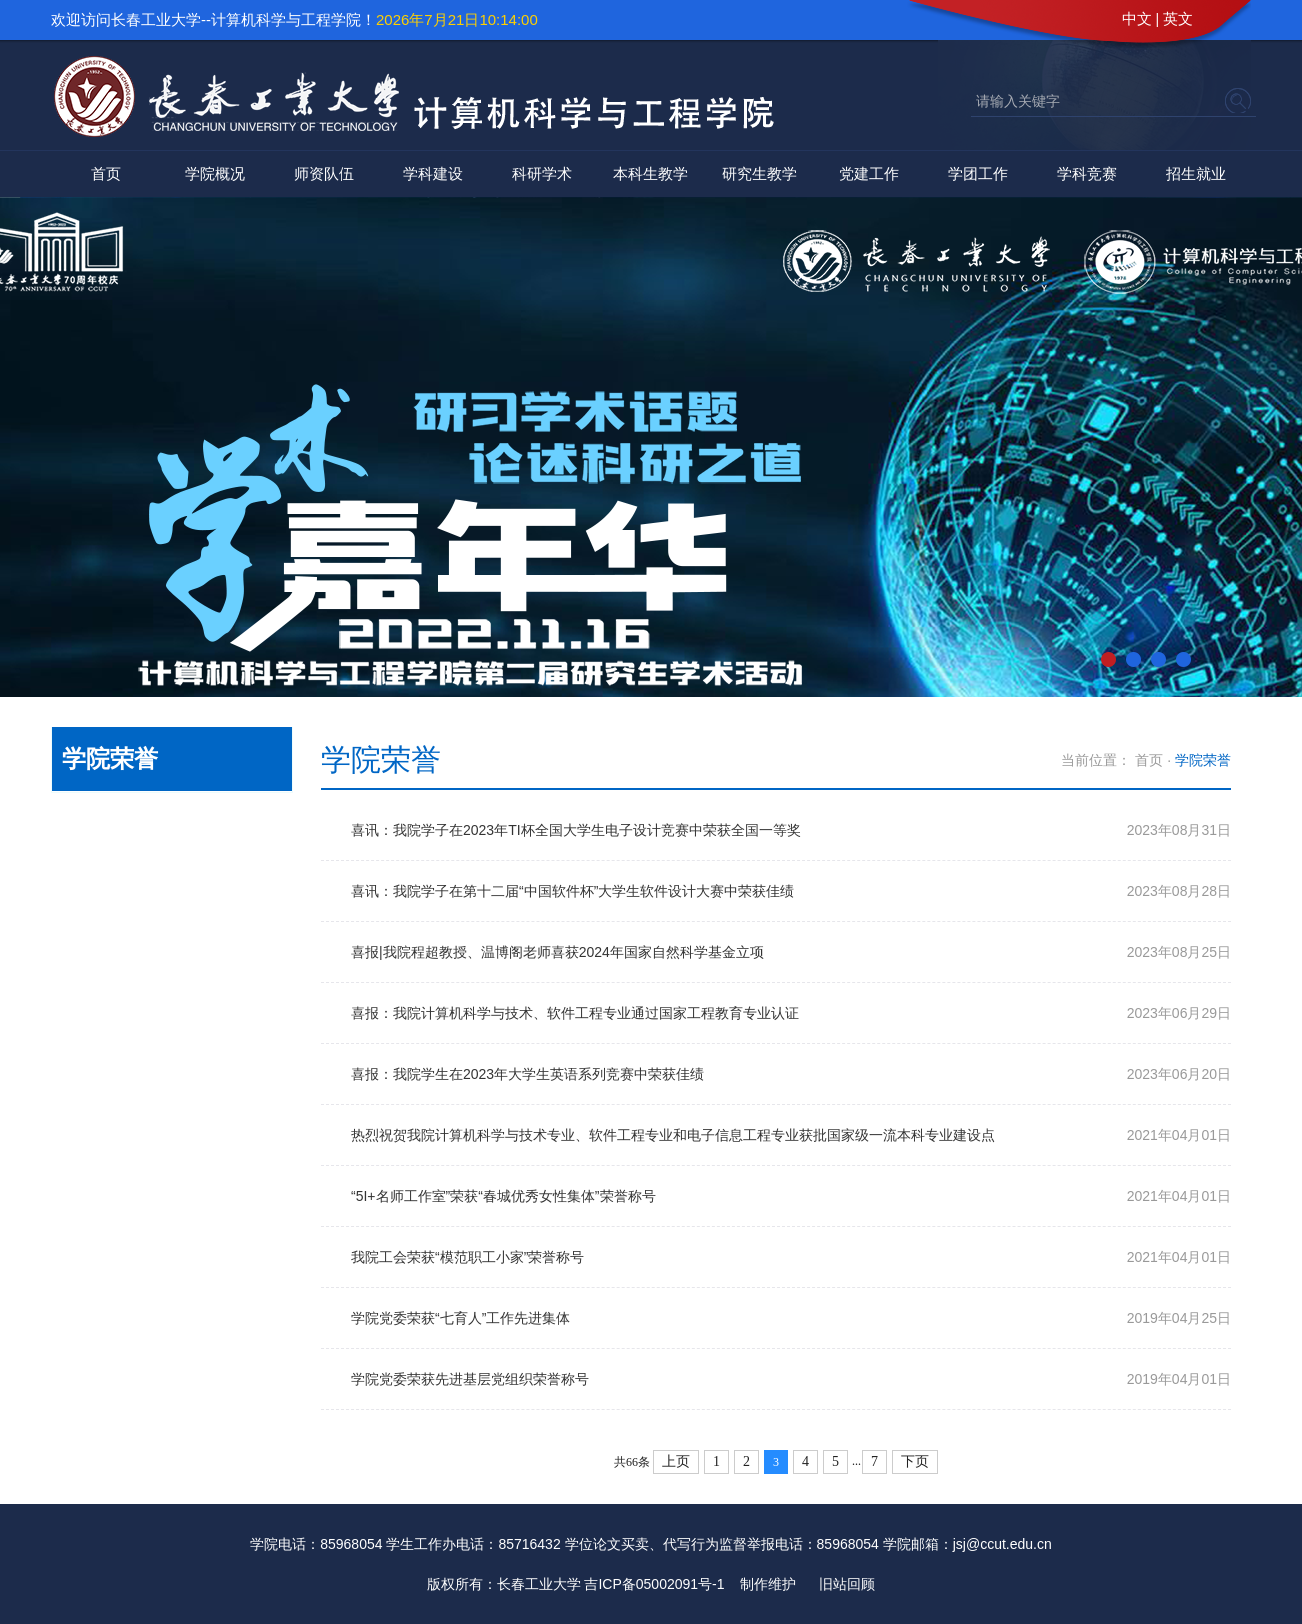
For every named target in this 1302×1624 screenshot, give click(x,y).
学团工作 (978, 173)
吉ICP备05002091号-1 (654, 1584)
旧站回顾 (847, 1584)
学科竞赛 (1087, 173)
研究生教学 (759, 173)
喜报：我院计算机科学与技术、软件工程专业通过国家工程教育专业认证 (575, 1013)
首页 (106, 173)
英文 (1178, 18)
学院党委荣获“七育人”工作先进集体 (460, 1318)
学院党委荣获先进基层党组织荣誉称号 (470, 1379)
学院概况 (215, 173)
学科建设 (433, 173)
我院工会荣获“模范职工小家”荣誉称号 (467, 1257)
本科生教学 (650, 173)
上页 (676, 1461)
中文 (1137, 18)
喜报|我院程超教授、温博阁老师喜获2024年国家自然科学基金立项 (557, 952)
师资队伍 (324, 173)
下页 (915, 1461)
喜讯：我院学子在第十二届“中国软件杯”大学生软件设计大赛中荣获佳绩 (572, 891)
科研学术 (542, 173)
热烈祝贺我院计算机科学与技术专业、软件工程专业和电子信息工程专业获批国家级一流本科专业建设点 (673, 1135)
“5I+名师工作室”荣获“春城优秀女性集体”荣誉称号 (503, 1196)
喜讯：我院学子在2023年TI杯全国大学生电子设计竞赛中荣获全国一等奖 (576, 830)
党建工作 (869, 173)
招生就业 (1196, 173)
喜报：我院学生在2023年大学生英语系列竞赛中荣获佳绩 (527, 1074)
